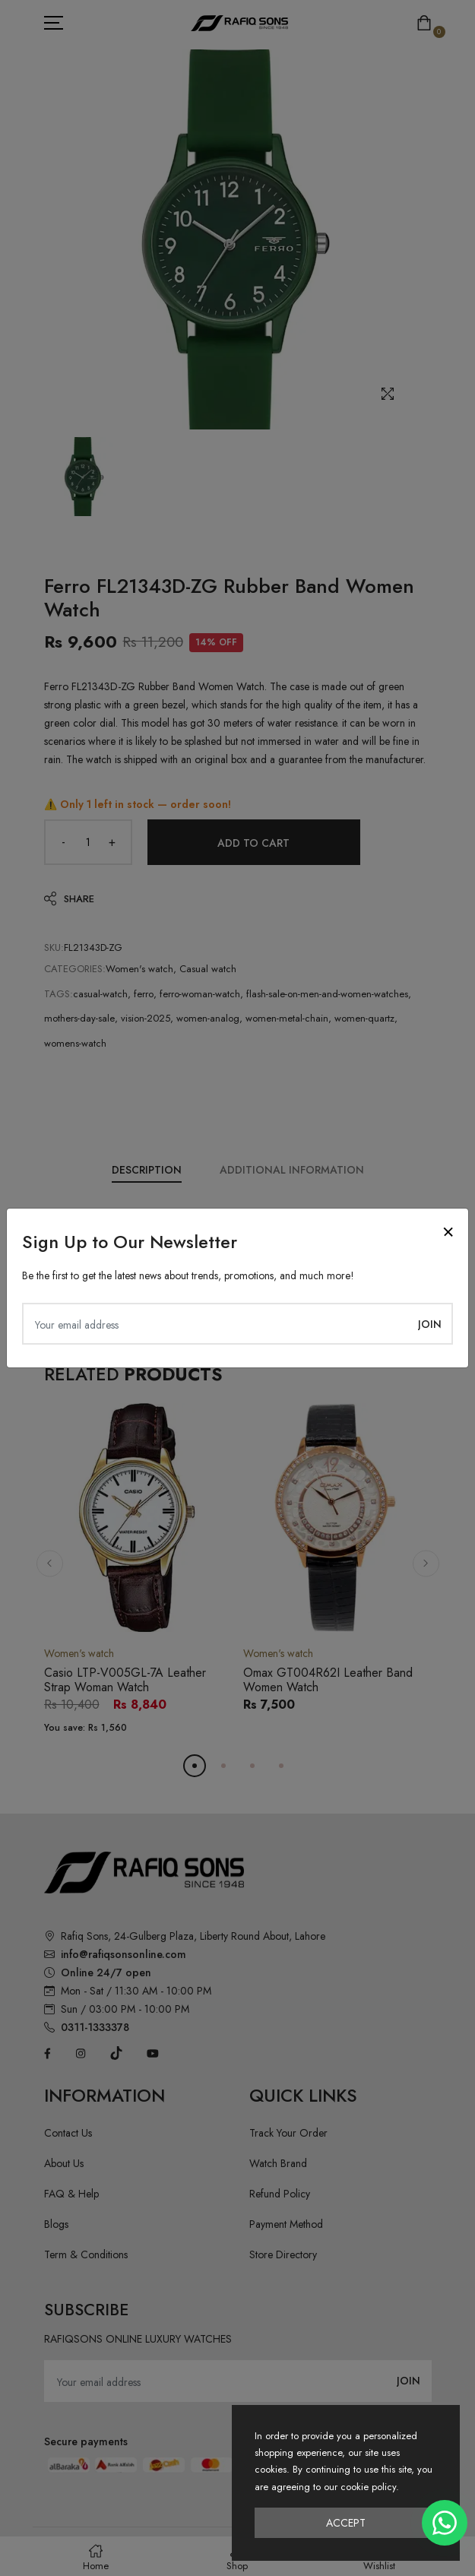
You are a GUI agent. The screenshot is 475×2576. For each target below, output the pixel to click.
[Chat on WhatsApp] (444, 2523)
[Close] (448, 1232)
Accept (346, 2522)
